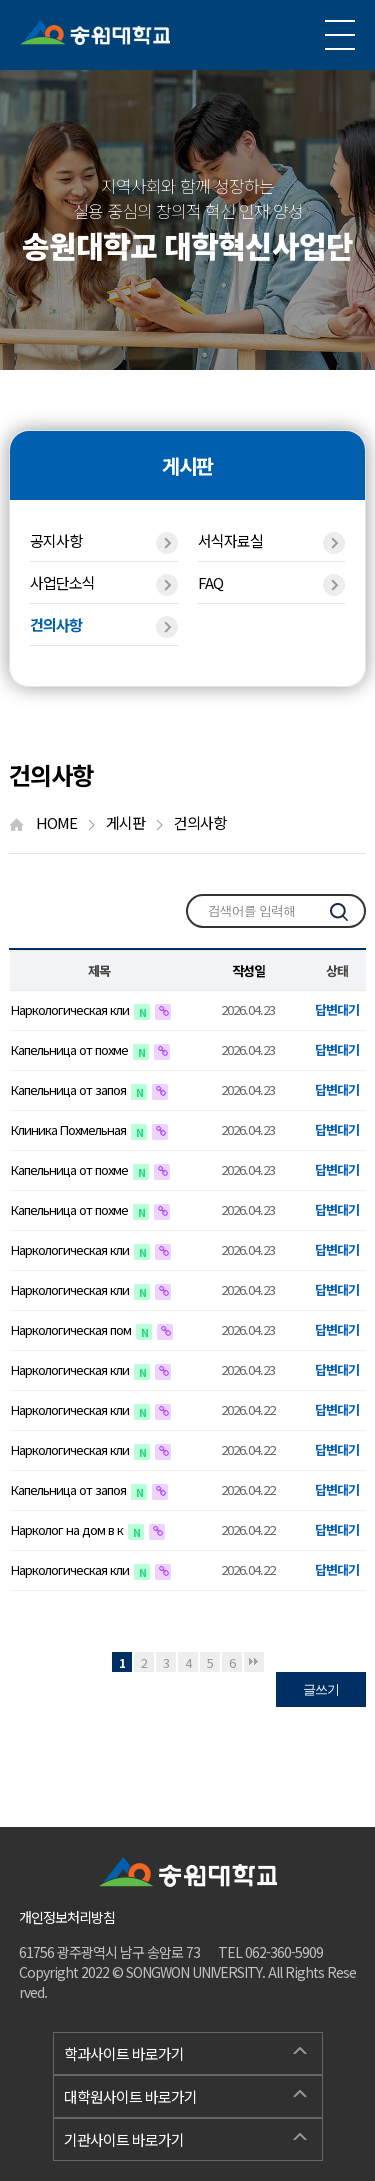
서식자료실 (271, 542)
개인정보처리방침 (67, 1917)
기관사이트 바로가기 (185, 2137)
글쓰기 (321, 1689)
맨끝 (254, 1662)
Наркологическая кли (71, 1009)
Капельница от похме (71, 1049)
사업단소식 (103, 584)
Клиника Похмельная (70, 1129)
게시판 (134, 822)
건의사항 (103, 626)
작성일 (248, 970)
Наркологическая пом (72, 1329)
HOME (52, 822)
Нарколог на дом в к (68, 1529)
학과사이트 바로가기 (185, 2051)
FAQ (271, 584)
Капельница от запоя (70, 1089)
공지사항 (103, 542)
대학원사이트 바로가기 (185, 2094)
